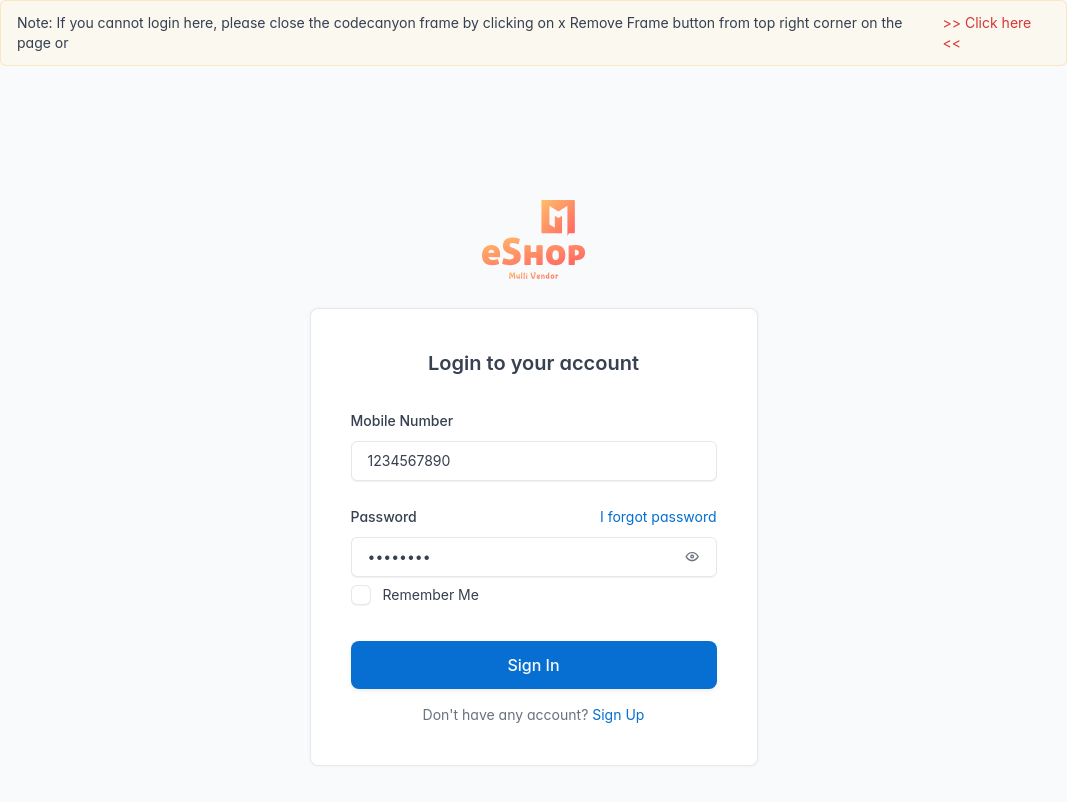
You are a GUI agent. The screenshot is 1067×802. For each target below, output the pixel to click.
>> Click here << (987, 32)
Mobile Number (402, 420)
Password (534, 517)
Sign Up (618, 714)
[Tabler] (534, 240)
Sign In (533, 665)
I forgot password (658, 516)
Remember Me (431, 594)
